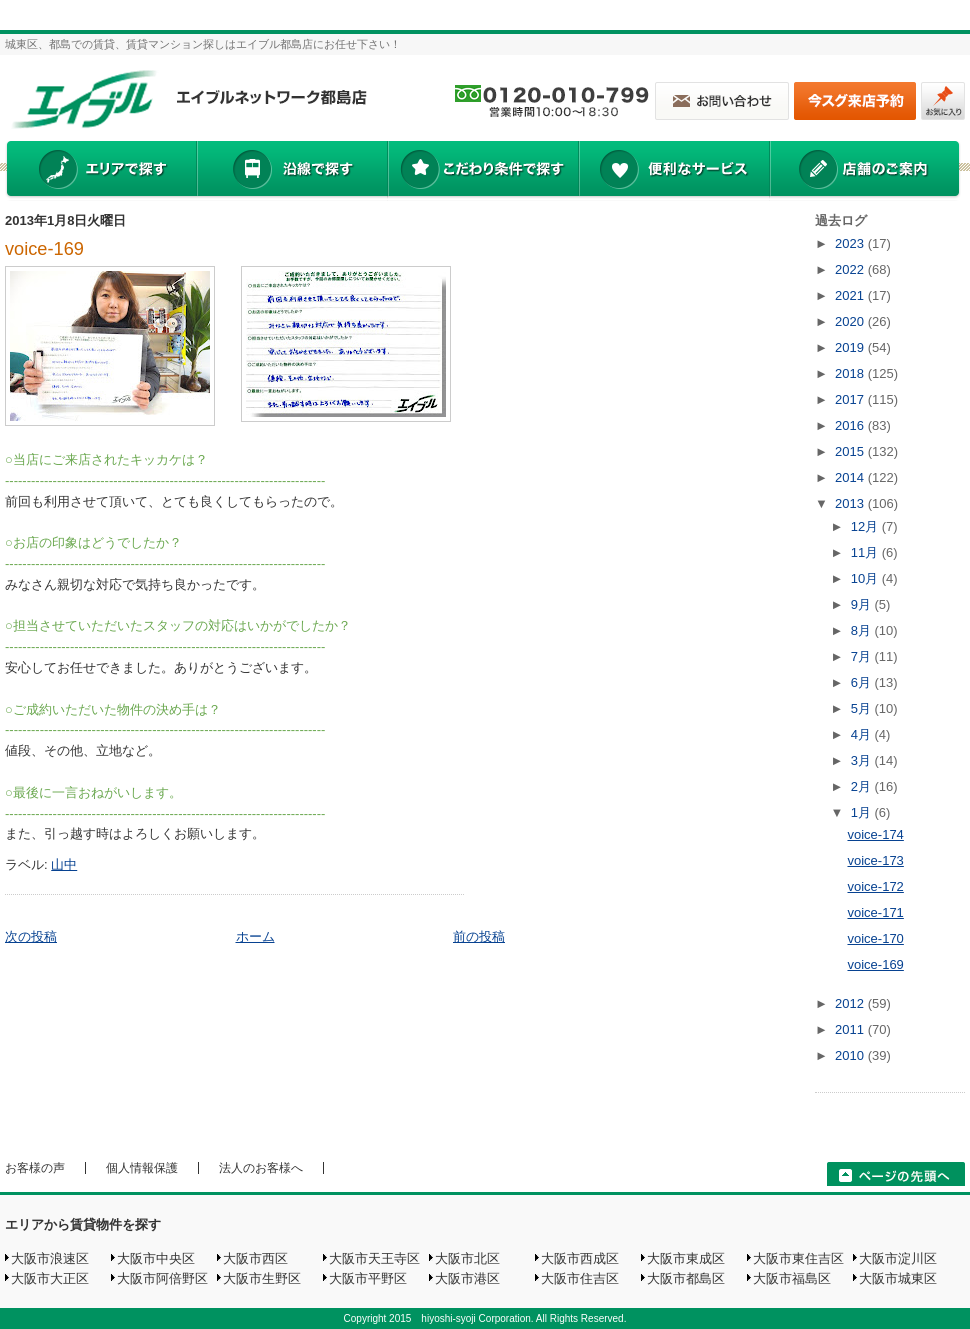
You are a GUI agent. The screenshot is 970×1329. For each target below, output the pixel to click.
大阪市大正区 (50, 1278)
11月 (866, 552)
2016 (851, 425)
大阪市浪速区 (50, 1258)
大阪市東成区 (686, 1258)
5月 (863, 708)
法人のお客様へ (261, 1168)
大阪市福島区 (792, 1278)
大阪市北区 (467, 1258)
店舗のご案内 (865, 171)
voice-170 (875, 938)
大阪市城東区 (898, 1278)
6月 (863, 682)
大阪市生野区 (262, 1278)
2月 (863, 786)
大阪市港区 (467, 1278)
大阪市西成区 (580, 1258)
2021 (851, 295)
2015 (851, 451)
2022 (851, 269)
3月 (863, 760)
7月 (863, 656)
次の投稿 (31, 936)
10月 (866, 578)
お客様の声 (35, 1168)
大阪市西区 (255, 1258)
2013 (851, 503)
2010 (851, 1055)
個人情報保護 (142, 1168)
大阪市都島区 (686, 1278)
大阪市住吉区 (580, 1278)
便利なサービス (674, 171)
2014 (851, 477)
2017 (851, 399)
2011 (851, 1029)
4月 (863, 734)
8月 (863, 630)
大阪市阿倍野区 (162, 1278)
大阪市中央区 (156, 1258)
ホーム (255, 936)
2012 (851, 1003)
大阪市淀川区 (898, 1258)
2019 (851, 347)
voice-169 (44, 249)
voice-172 (875, 886)
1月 (863, 812)
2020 (851, 321)
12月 (866, 526)
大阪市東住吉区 (798, 1258)
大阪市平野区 (368, 1278)
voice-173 (875, 860)
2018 (851, 373)
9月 (863, 604)
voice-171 (875, 912)
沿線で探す (292, 171)
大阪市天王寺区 (374, 1258)
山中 (64, 864)
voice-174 (875, 834)
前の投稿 (479, 936)
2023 (851, 243)
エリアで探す (100, 171)
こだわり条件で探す (482, 171)
